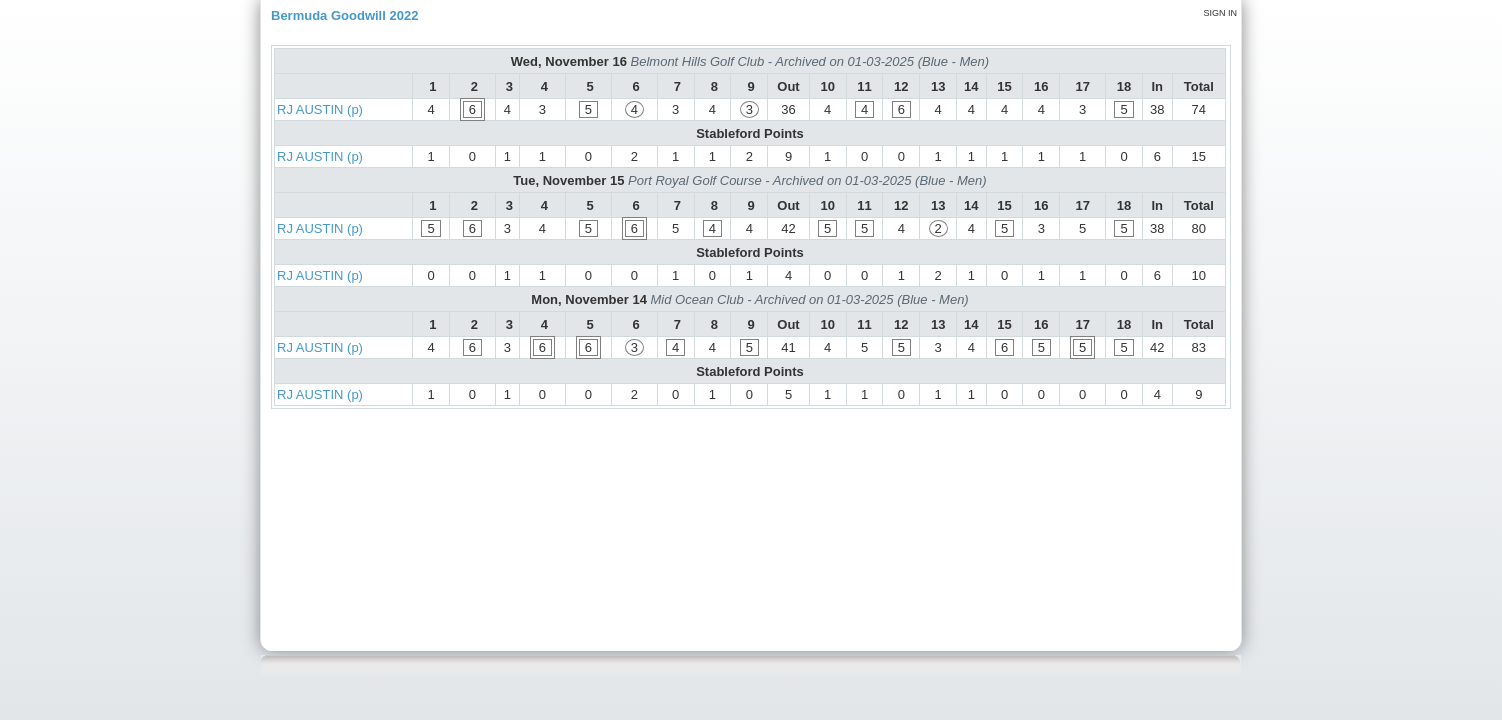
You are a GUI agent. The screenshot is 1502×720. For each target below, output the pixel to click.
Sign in (1220, 13)
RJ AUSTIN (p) (320, 109)
